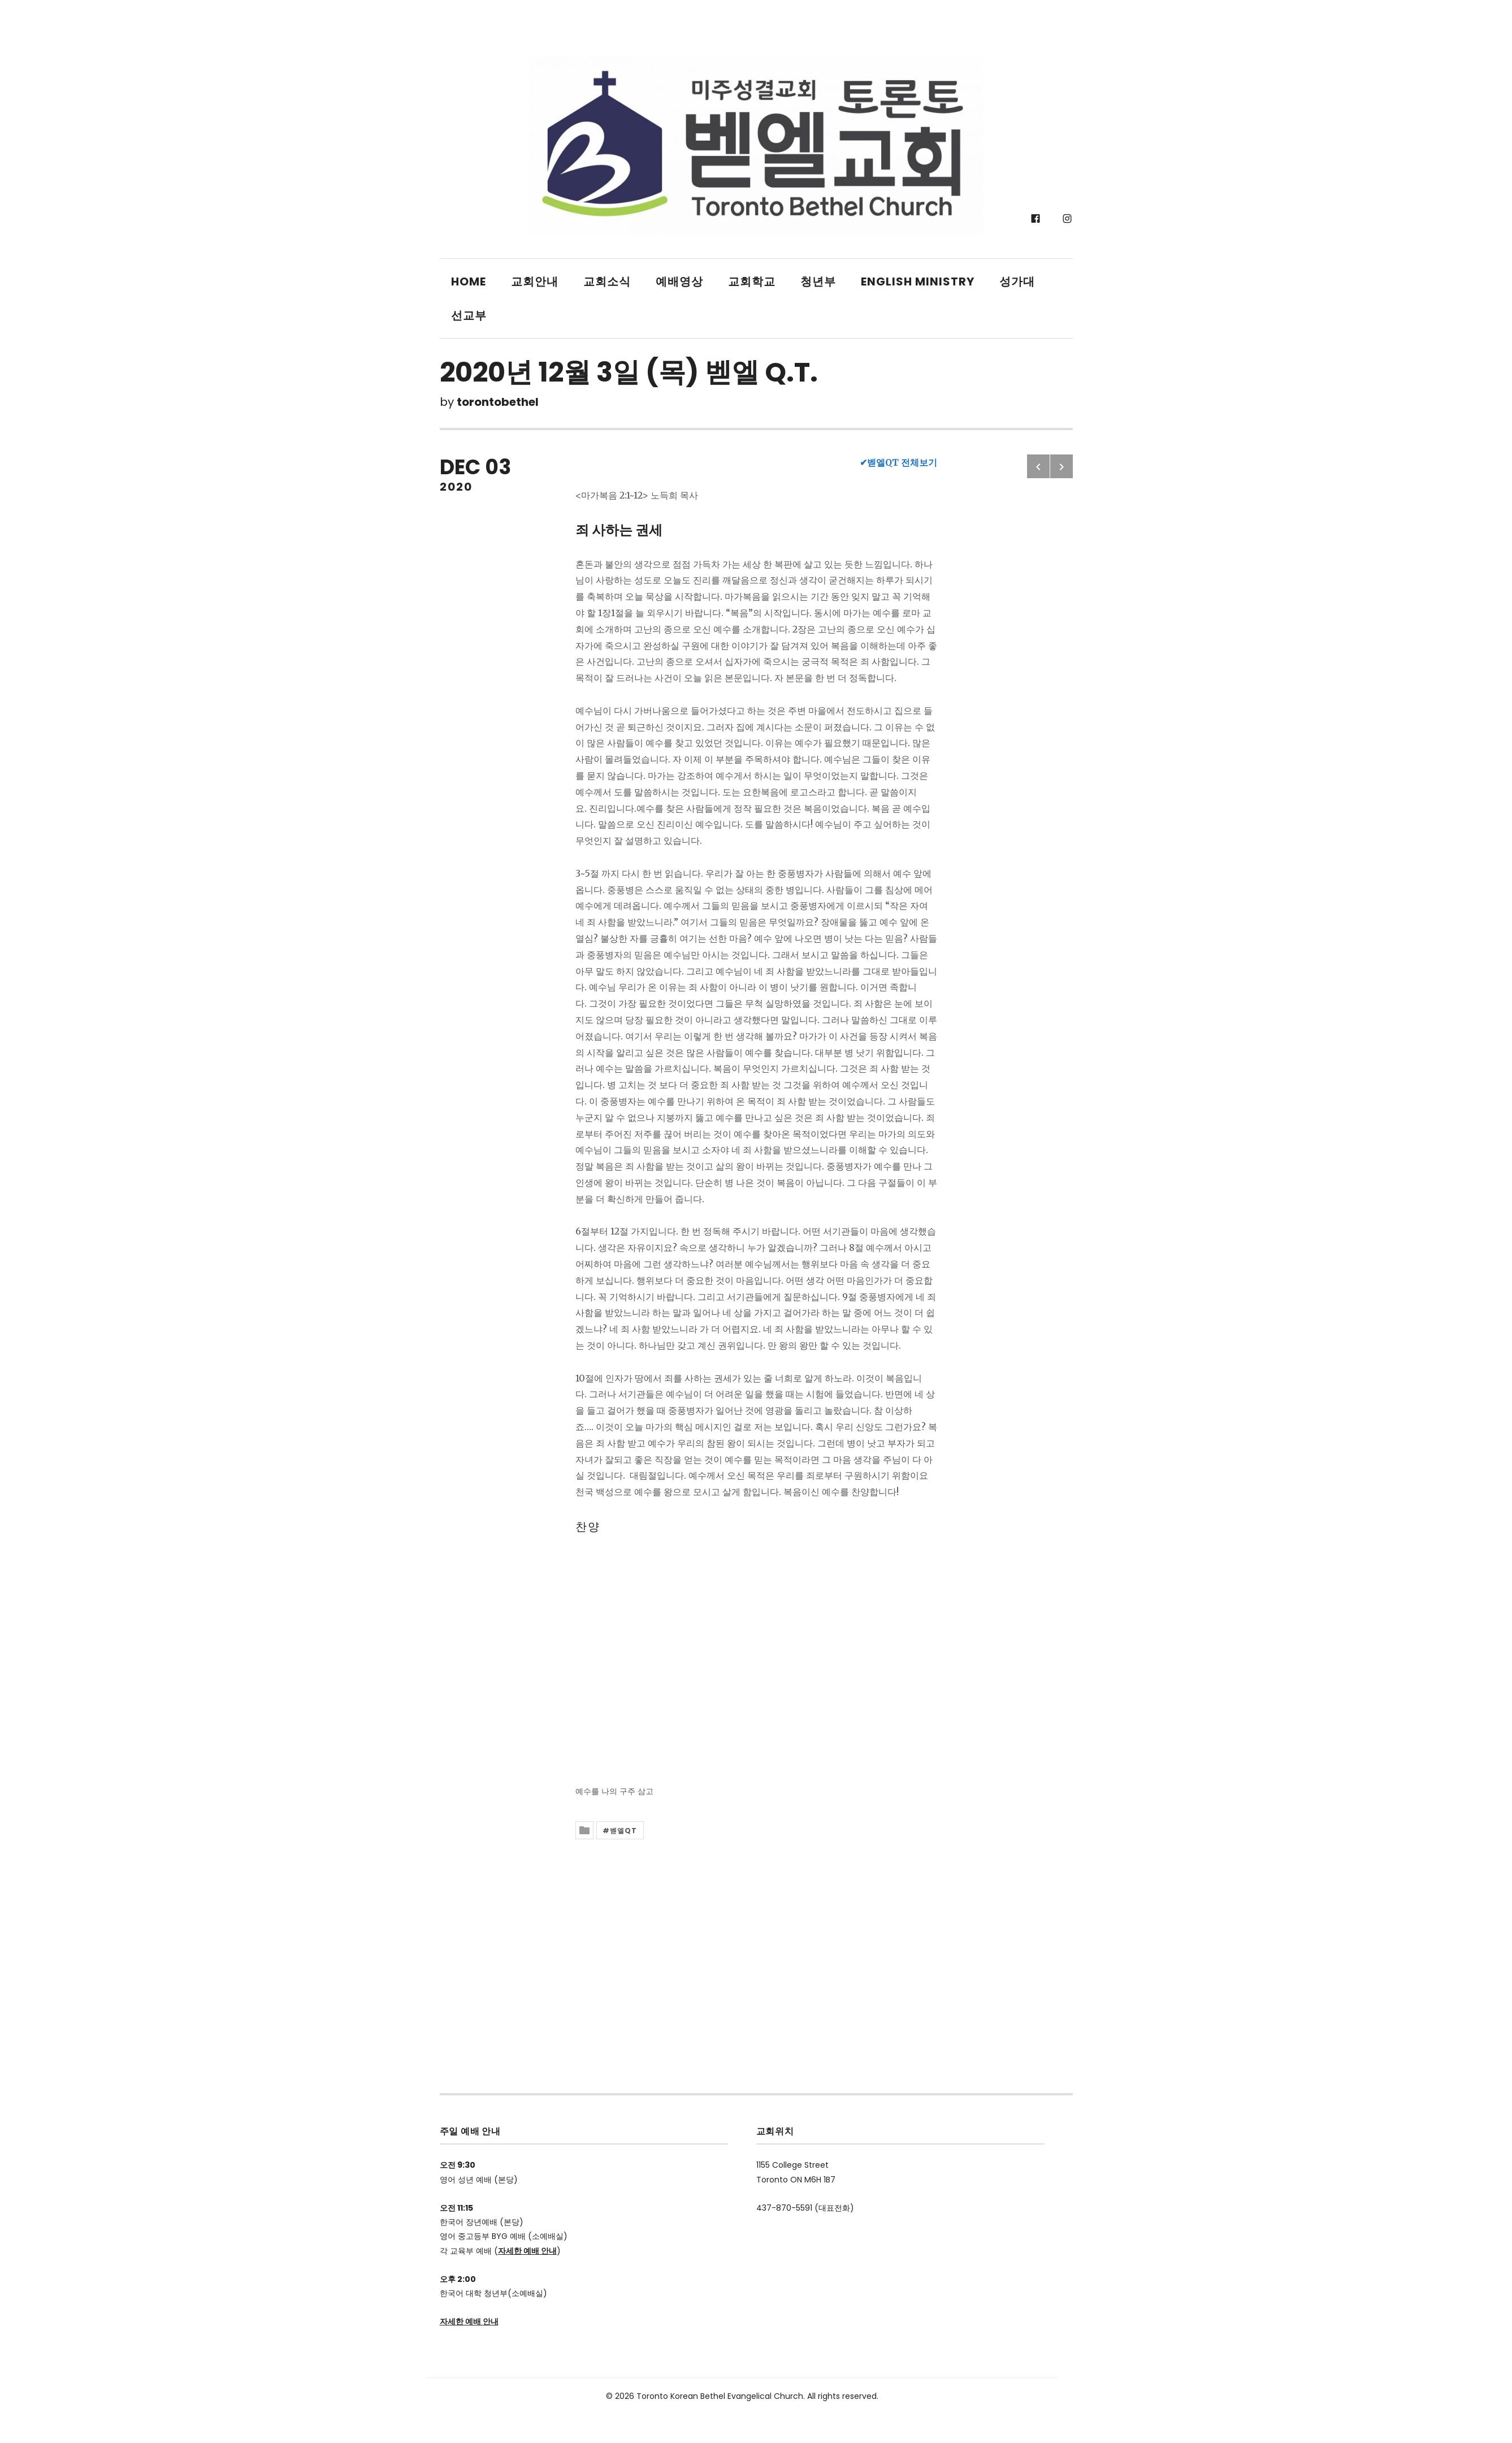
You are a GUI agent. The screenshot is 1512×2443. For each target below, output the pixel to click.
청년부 (818, 281)
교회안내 (534, 281)
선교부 (469, 315)
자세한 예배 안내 (527, 2250)
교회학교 (752, 281)
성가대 (1017, 281)
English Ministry (917, 281)
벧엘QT (624, 1830)
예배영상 (679, 281)
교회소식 (607, 281)
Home (468, 281)
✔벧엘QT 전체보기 (898, 462)
